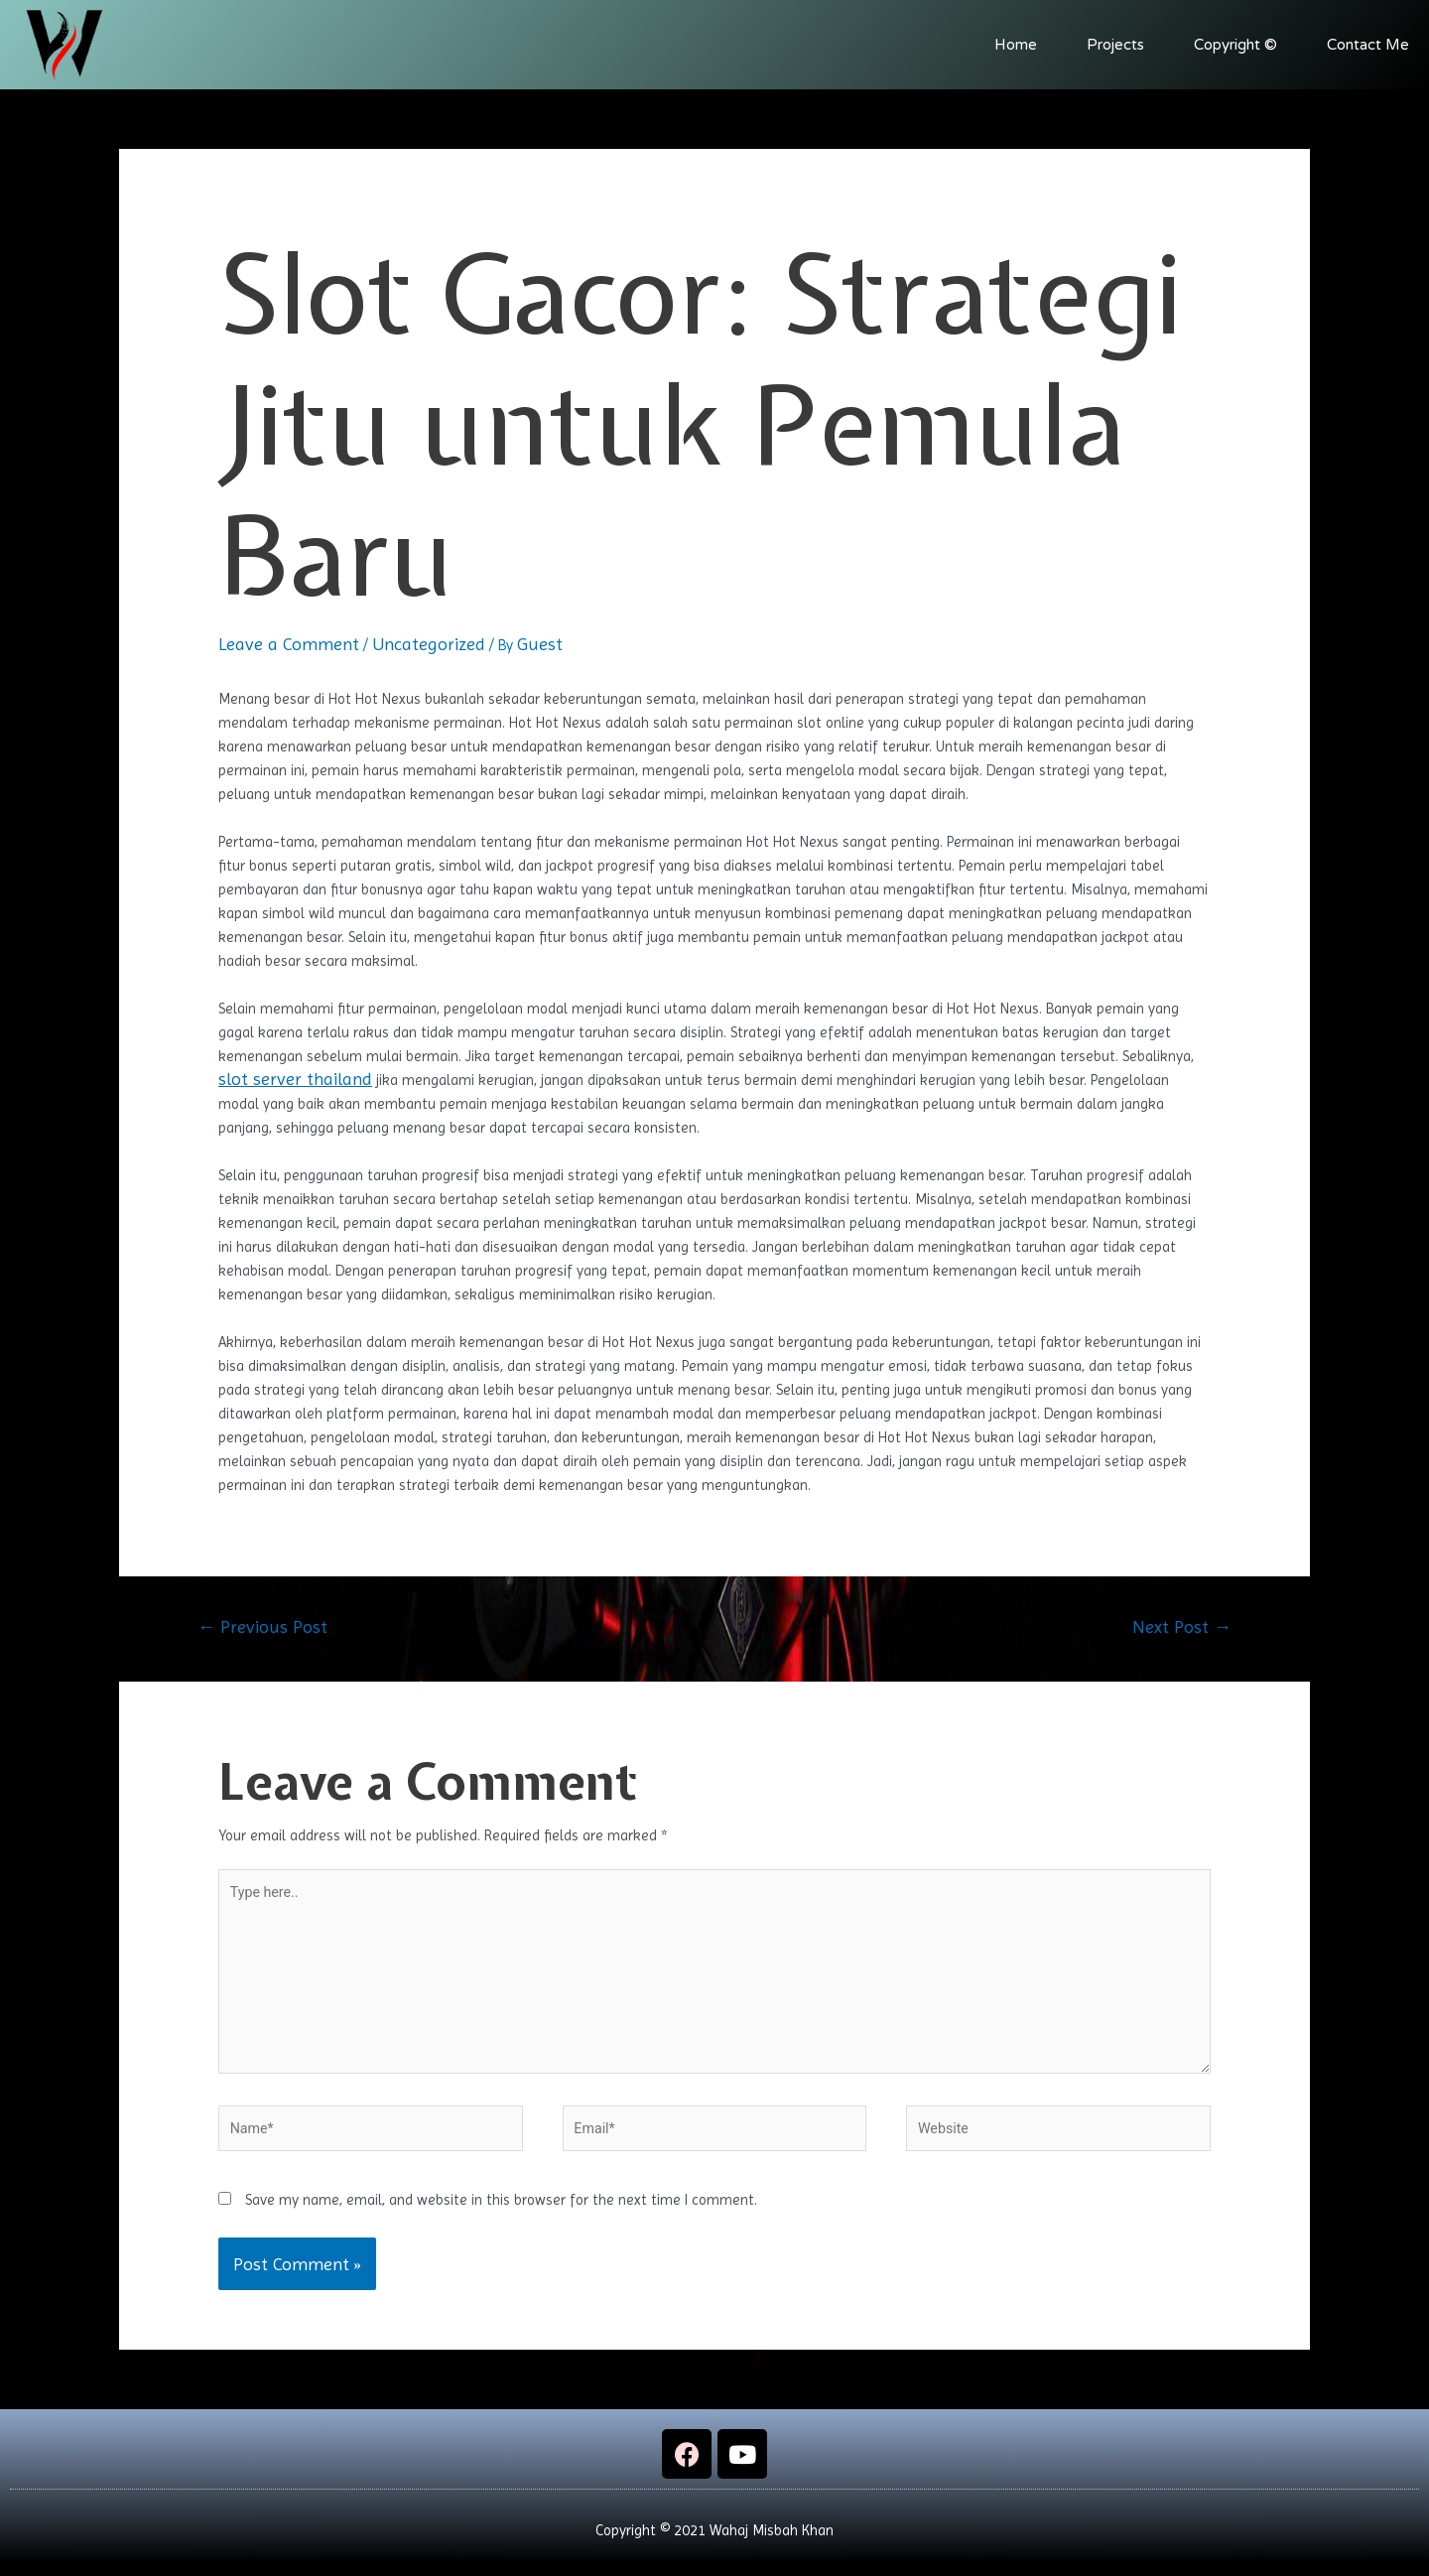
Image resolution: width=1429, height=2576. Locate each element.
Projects (1115, 45)
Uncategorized (428, 643)
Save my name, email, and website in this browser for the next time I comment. (501, 2214)
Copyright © (1235, 45)
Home (1015, 45)
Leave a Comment (288, 643)
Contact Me (1368, 45)
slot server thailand (295, 1079)
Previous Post (262, 1627)
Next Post (1182, 1627)
